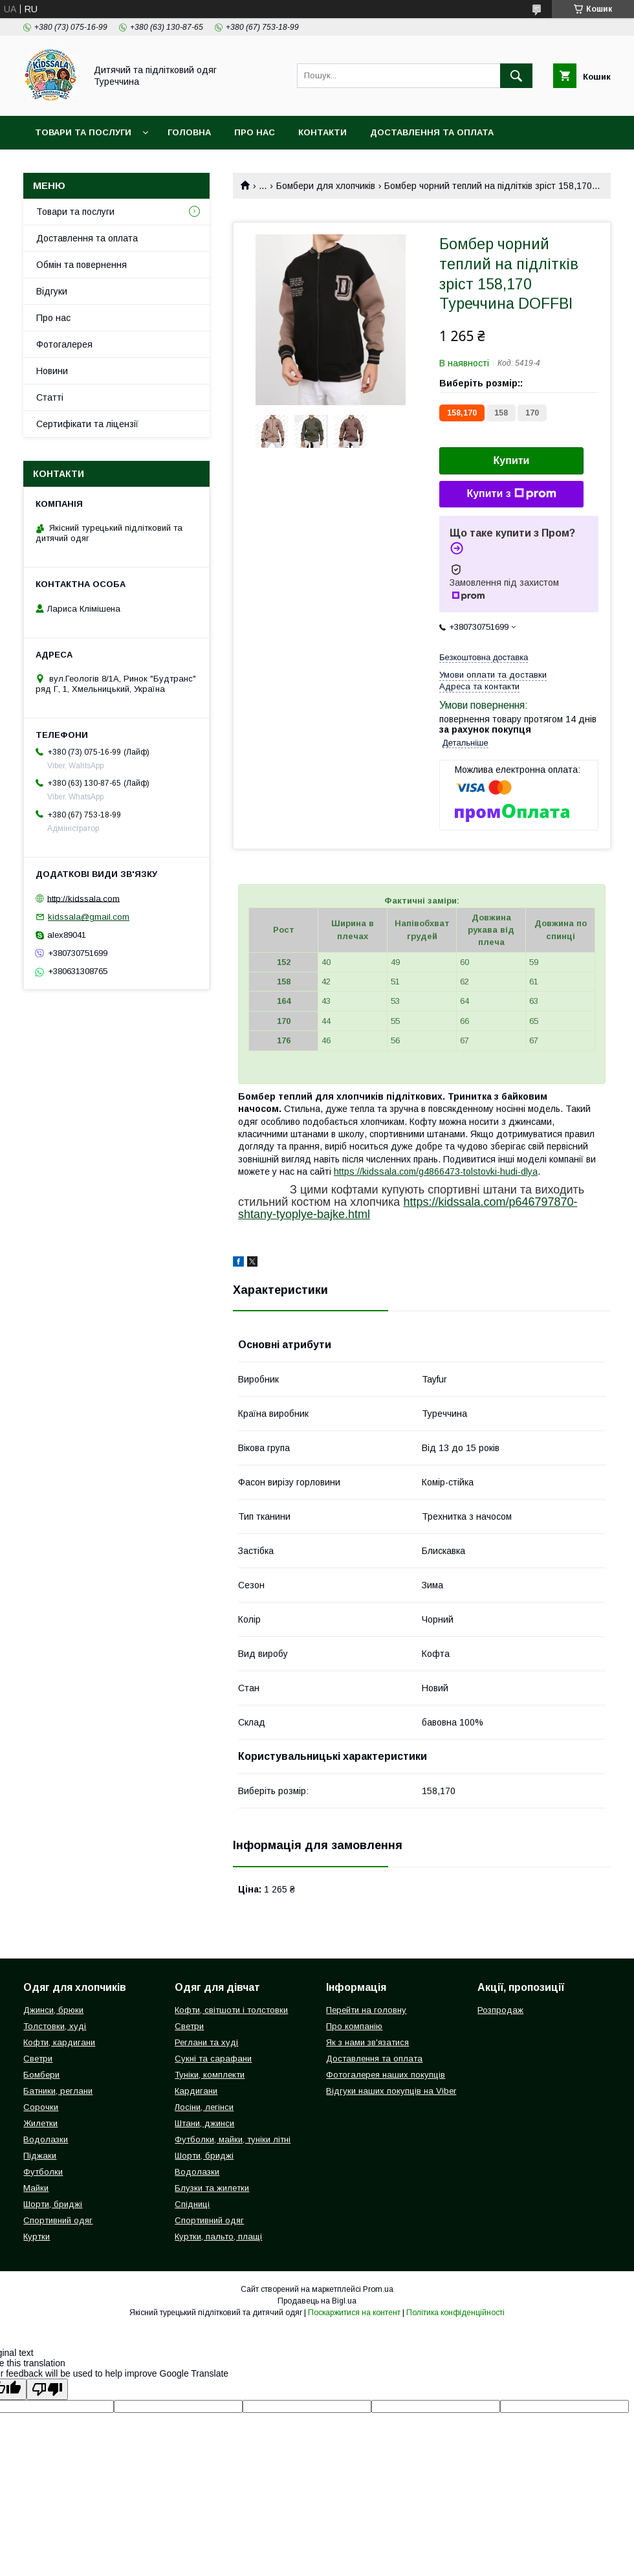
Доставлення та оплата (432, 132)
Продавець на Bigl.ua (317, 2300)
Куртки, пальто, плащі (218, 2236)
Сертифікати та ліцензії (87, 424)
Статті (49, 397)
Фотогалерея (64, 344)
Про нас (254, 132)
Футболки (43, 2172)
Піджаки (39, 2155)
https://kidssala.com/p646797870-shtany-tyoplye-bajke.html (408, 1208)
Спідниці (192, 2204)
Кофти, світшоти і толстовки (231, 2010)
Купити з (511, 494)
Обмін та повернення (81, 265)
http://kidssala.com (83, 898)
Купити (512, 460)
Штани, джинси (204, 2123)
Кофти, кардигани (59, 2042)
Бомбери (41, 2075)
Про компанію (354, 2026)
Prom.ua (378, 2289)
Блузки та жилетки (212, 2188)
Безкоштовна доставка (483, 657)
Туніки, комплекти (210, 2075)
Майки (36, 2188)
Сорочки (40, 2107)
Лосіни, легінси (204, 2107)
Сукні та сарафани (213, 2058)
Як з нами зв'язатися (367, 2042)
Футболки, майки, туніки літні (232, 2139)
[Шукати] (516, 75)
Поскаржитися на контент (354, 2312)
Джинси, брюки (53, 2010)
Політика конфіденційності (455, 2312)
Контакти (322, 132)
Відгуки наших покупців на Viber (391, 2091)
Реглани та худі (206, 2042)
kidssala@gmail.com (88, 917)
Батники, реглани (58, 2091)
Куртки (36, 2236)
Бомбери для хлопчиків (325, 186)
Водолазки (45, 2139)
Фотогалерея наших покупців (385, 2075)
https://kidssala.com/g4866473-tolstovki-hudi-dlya (436, 1171)
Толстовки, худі (54, 2026)
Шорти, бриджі (52, 2204)
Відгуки (51, 291)
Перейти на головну (366, 2010)
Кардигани (196, 2091)
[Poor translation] (47, 2389)
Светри (37, 2058)
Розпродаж (500, 2010)
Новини (52, 371)
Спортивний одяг (58, 2220)
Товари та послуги (83, 132)
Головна (189, 132)
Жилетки (40, 2123)
